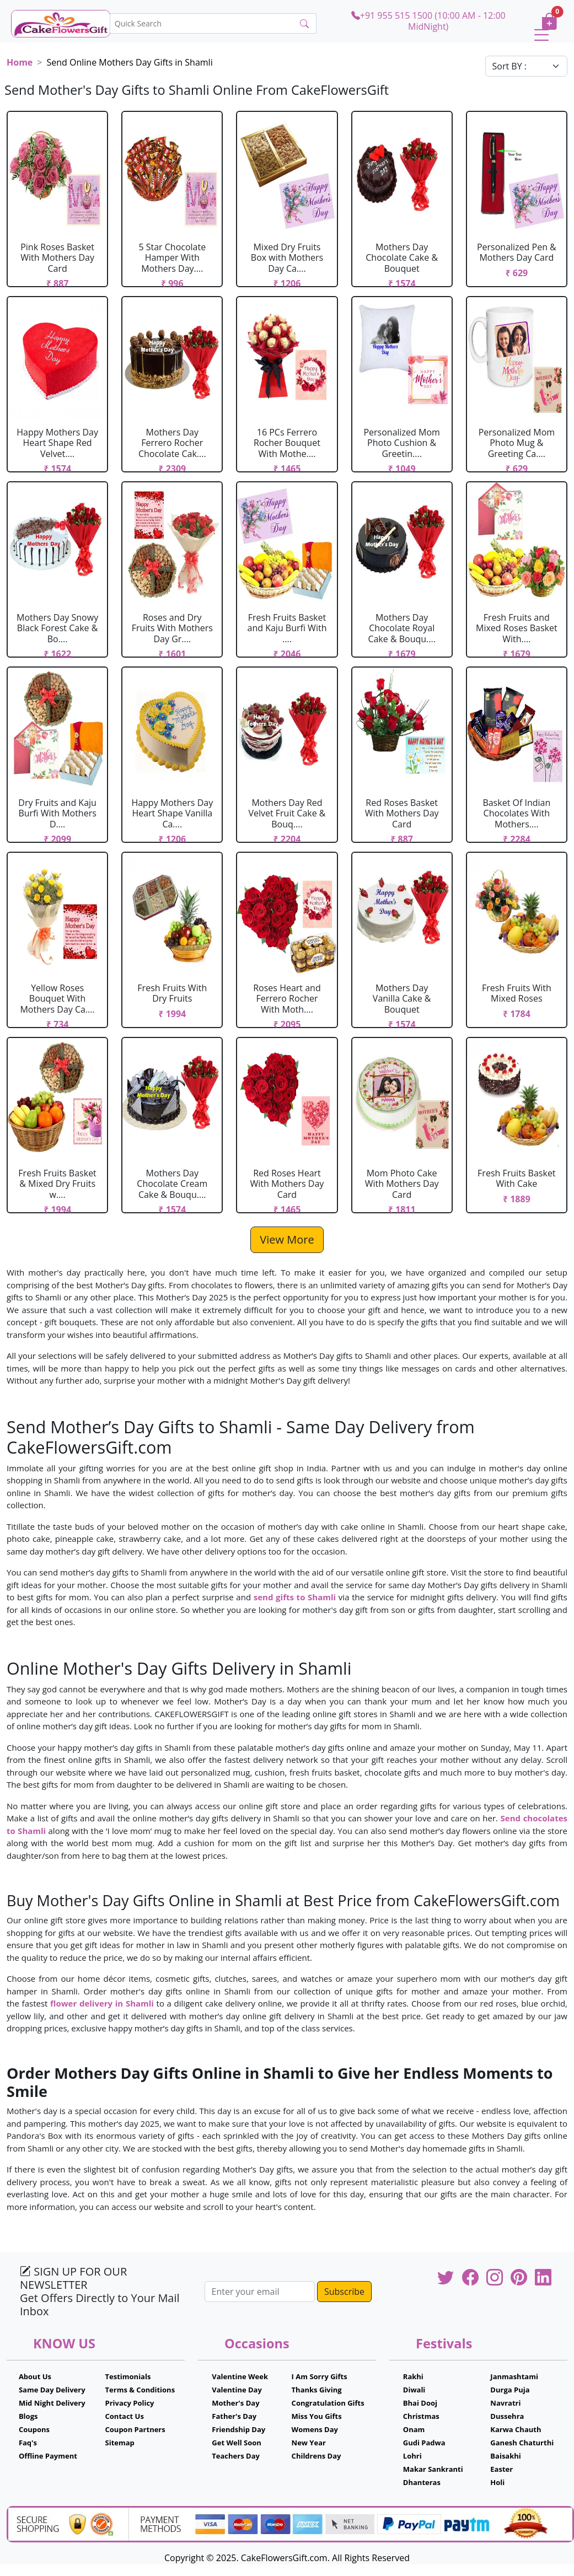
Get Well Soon (236, 2443)
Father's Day (234, 2416)
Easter (501, 2469)
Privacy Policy (129, 2403)
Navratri (505, 2403)
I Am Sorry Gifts (319, 2376)
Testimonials (128, 2376)
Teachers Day (236, 2456)
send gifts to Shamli (295, 1596)
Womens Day (315, 2429)
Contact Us (124, 2416)
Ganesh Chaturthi (522, 2443)
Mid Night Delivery (52, 2403)
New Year (309, 2443)
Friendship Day (238, 2429)
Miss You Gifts (317, 2416)
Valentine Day (237, 2390)
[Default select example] (526, 66)
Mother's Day (235, 2403)
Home (20, 62)
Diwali (414, 2390)
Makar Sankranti (433, 2469)
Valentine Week (240, 2376)
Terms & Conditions (140, 2390)
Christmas (421, 2416)
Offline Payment (48, 2456)
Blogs (28, 2416)
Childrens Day (316, 2456)
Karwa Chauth (515, 2429)
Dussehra (507, 2416)
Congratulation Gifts (328, 2403)
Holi (497, 2482)
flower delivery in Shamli (102, 2003)
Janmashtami (514, 2376)
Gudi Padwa (424, 2443)
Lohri (412, 2456)
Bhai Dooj (420, 2403)
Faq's (28, 2443)
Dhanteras (422, 2482)
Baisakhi (505, 2456)
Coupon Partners (135, 2429)
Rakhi (413, 2376)
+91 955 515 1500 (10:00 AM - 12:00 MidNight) (428, 20)
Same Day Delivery (52, 2390)
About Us (35, 2376)
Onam (414, 2429)
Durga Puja (509, 2390)
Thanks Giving (317, 2390)
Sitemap (120, 2443)
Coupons (34, 2429)
